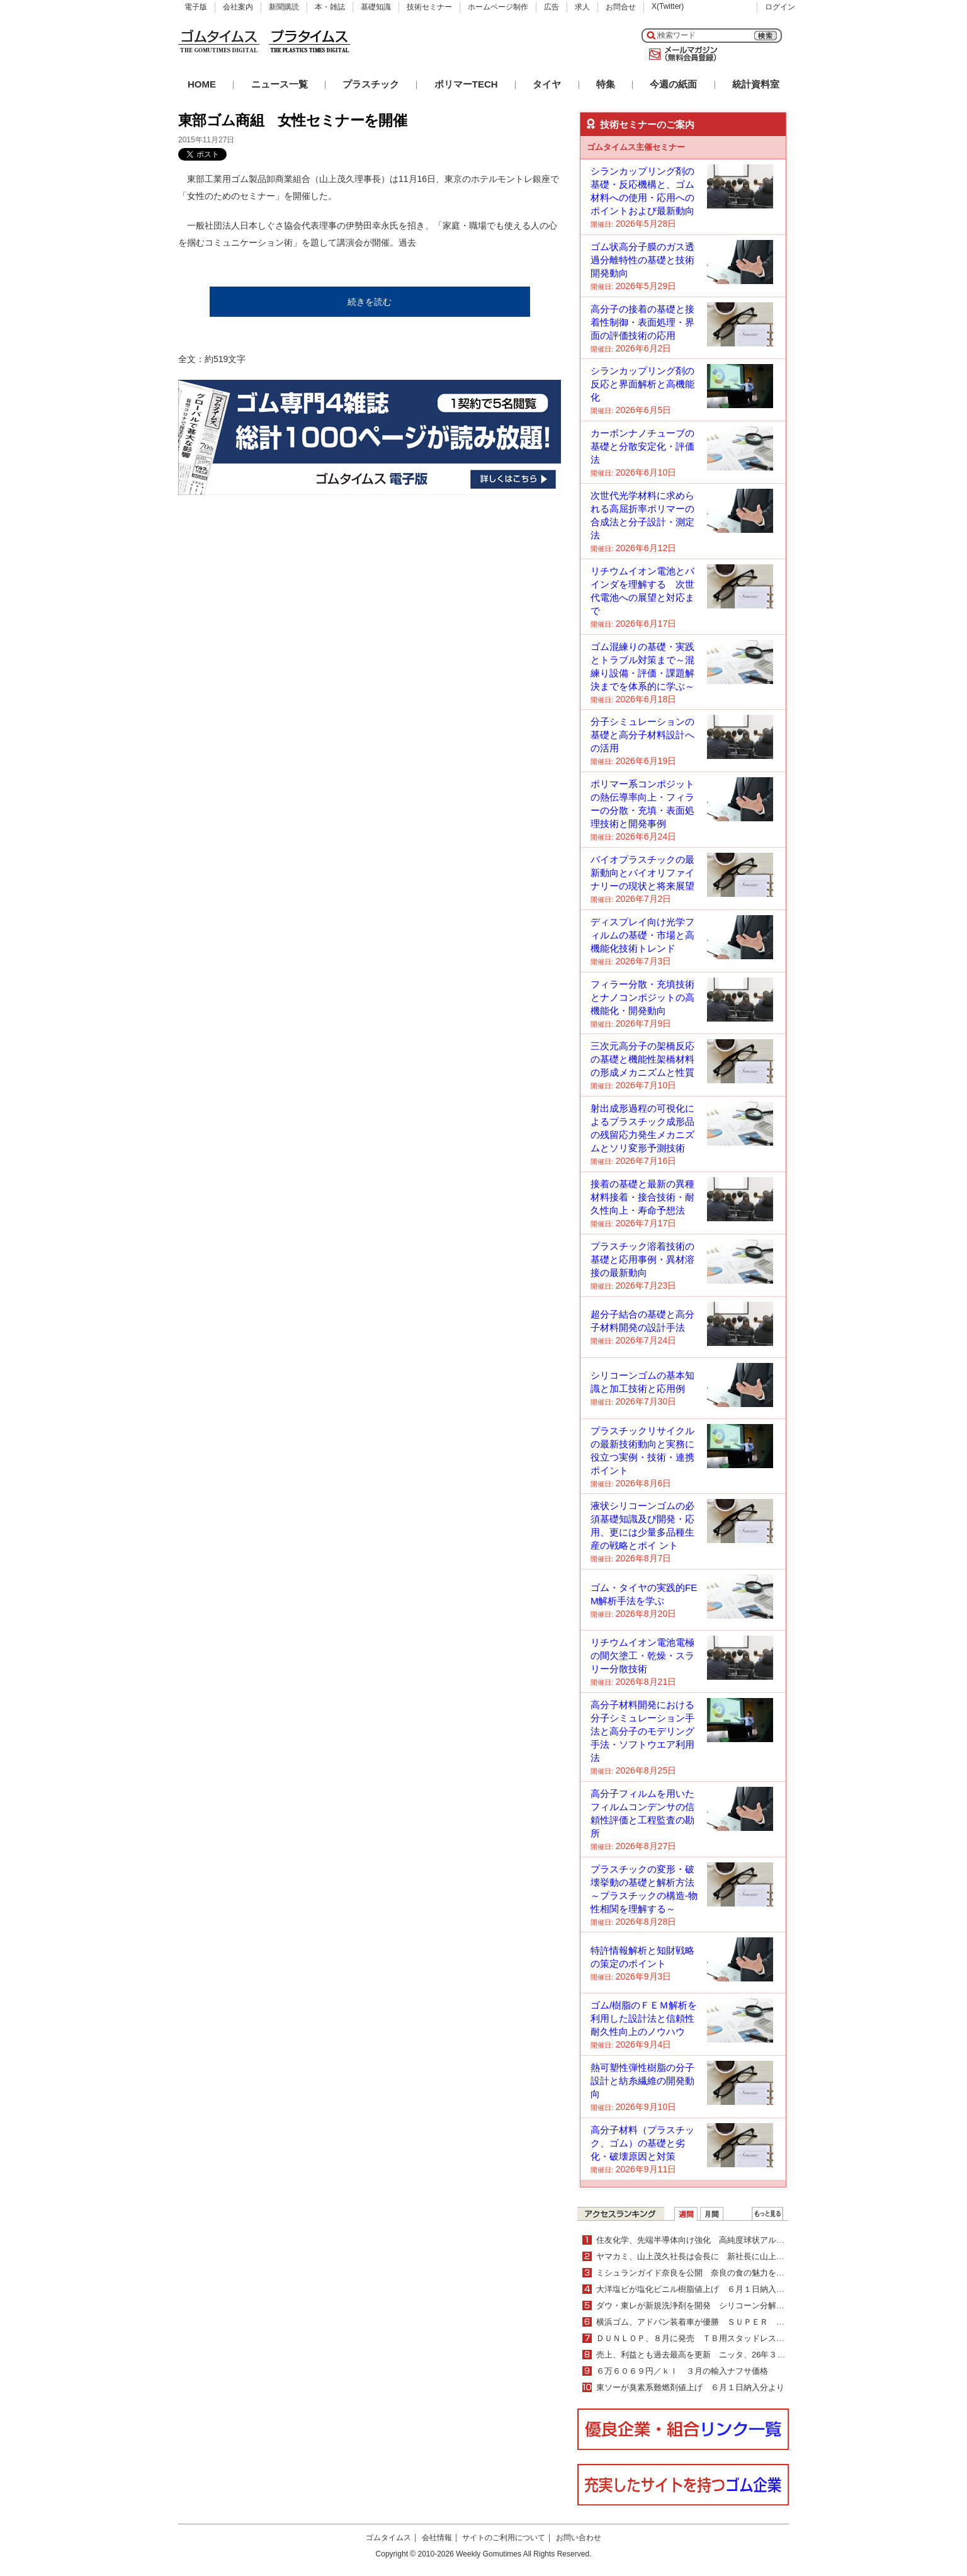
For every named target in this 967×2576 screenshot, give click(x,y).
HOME (202, 84)
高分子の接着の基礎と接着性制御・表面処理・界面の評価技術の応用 (642, 322)
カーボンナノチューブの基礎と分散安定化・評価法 (642, 446)
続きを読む (370, 302)
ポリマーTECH (466, 84)
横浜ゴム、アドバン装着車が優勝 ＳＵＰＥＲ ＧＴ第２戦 (706, 2322)
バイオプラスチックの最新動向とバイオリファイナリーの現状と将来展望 (642, 872)
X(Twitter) (668, 6)
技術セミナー (429, 7)
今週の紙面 (673, 84)
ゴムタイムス (388, 2537)
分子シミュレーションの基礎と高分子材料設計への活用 (642, 734)
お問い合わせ (578, 2537)
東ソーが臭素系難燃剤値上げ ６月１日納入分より (690, 2387)
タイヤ (547, 84)
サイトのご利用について (503, 2537)
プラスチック (370, 84)
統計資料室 (755, 84)
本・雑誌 (330, 7)
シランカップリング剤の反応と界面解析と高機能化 (642, 383)
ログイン (780, 7)
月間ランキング (711, 2214)
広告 (551, 7)
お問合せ (621, 7)
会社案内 (238, 7)
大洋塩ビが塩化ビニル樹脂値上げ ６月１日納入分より (698, 2289)
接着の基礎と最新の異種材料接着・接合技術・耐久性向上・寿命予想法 (642, 1197)
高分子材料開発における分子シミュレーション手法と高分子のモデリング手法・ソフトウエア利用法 (642, 1731)
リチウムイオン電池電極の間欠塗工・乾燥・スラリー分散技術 (642, 1655)
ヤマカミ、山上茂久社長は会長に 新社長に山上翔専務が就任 (710, 2256)
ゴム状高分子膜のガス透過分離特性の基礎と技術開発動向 (642, 259)
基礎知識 (376, 7)
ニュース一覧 (279, 84)
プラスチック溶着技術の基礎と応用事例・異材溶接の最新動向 (642, 1259)
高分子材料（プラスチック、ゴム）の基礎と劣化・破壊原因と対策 (642, 2143)
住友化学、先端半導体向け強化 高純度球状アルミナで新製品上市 (719, 2240)
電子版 (195, 7)
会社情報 (437, 2537)
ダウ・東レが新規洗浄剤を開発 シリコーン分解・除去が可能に (715, 2305)
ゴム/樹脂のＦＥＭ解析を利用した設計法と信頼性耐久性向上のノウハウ (644, 2018)
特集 (605, 84)
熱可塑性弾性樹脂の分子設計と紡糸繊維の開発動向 (642, 2080)
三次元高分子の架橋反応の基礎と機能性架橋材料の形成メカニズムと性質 (642, 1059)
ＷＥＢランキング (767, 2214)
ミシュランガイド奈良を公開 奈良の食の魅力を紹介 (694, 2272)
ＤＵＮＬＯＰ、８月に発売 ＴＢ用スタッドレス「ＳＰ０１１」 (715, 2338)
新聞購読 (284, 7)
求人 (582, 7)
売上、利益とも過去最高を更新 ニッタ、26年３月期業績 (703, 2354)
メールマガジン (680, 54)
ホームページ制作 (498, 7)
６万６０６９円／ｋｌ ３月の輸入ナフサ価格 (682, 2371)
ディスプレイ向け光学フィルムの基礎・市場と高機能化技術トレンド (642, 935)
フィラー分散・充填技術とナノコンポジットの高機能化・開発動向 (642, 997)
